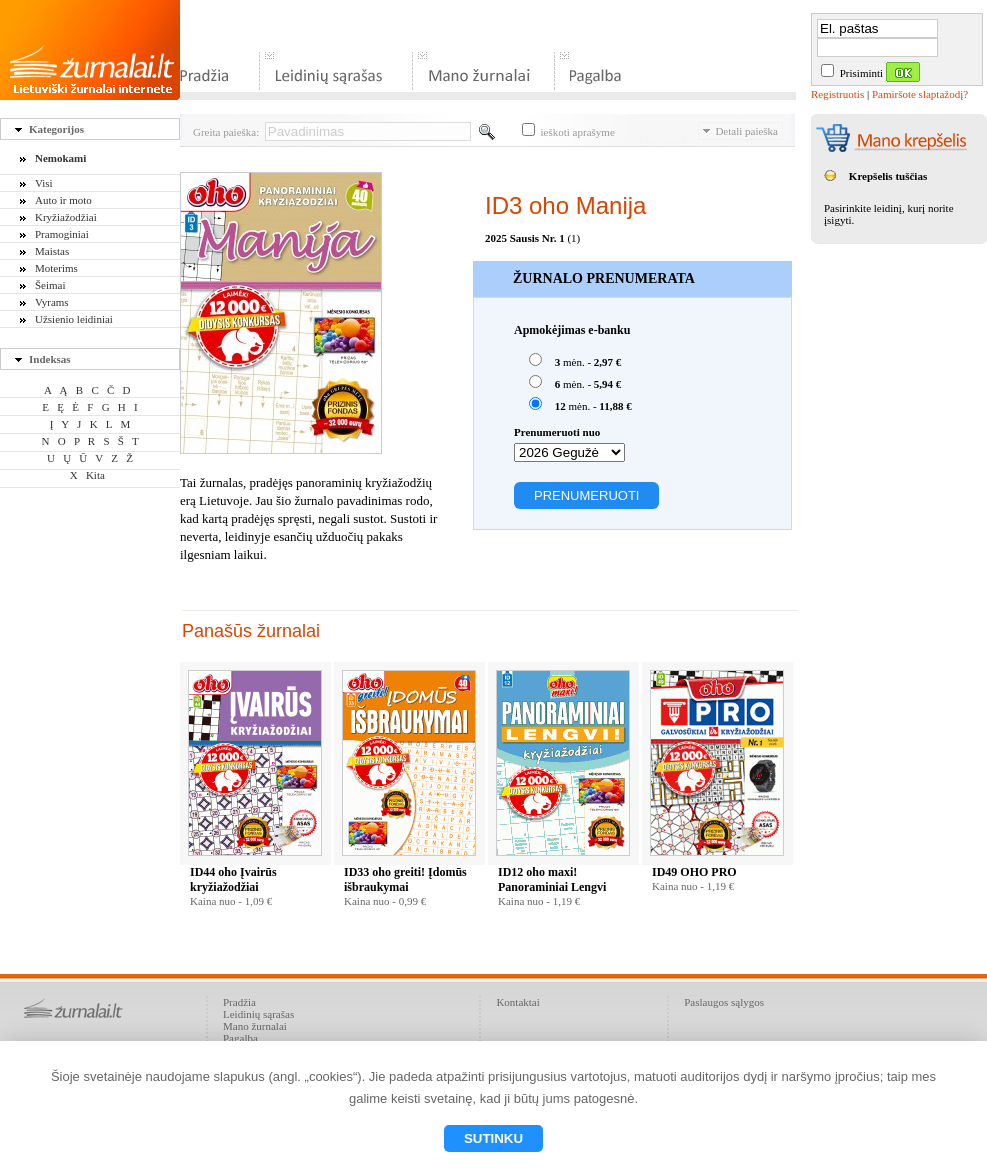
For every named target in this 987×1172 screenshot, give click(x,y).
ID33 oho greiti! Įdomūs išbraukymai (405, 879)
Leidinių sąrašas (258, 1014)
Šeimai (50, 285)
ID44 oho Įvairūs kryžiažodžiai (233, 879)
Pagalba (240, 1038)
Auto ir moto (63, 200)
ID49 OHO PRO (694, 872)
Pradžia (239, 1002)
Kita (95, 475)
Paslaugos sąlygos (724, 1002)
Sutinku (493, 1138)
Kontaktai (517, 1002)
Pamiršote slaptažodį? (920, 94)
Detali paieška (740, 131)
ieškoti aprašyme (568, 132)
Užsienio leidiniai (74, 319)
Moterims (56, 268)
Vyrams (52, 302)
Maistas (52, 251)
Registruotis (837, 94)
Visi (44, 183)
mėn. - (575, 360)
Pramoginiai (62, 234)
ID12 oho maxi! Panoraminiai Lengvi (552, 879)
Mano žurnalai (255, 1026)
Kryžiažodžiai (66, 217)
